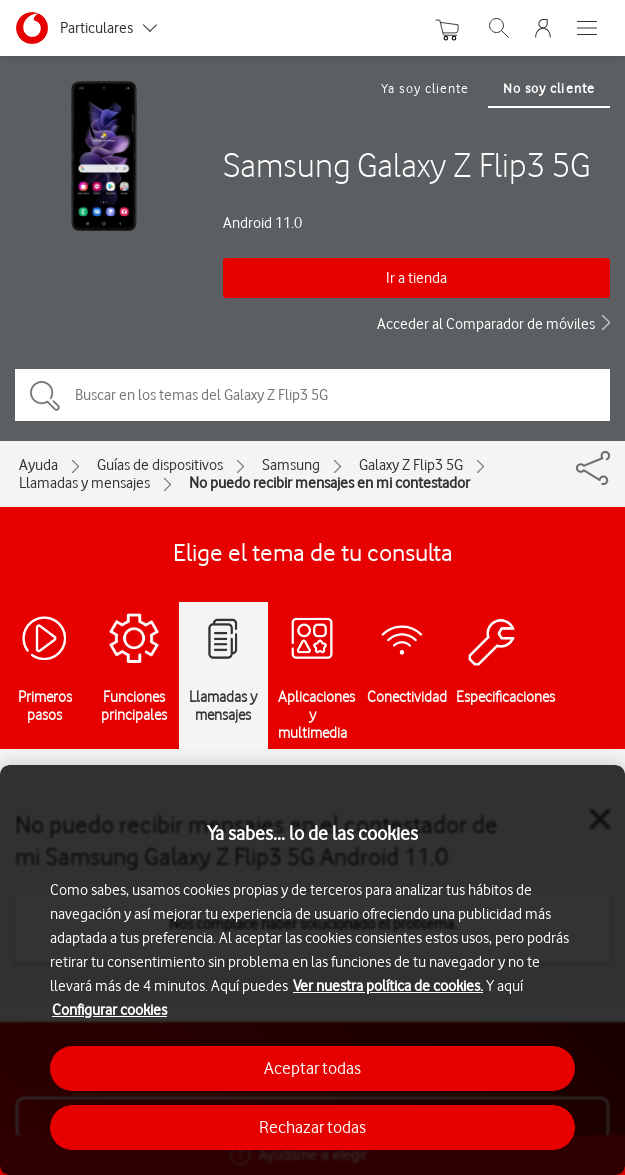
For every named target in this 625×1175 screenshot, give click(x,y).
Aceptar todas (312, 1068)
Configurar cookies (109, 1010)
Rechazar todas (312, 1127)
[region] (312, 970)
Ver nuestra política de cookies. (388, 986)
